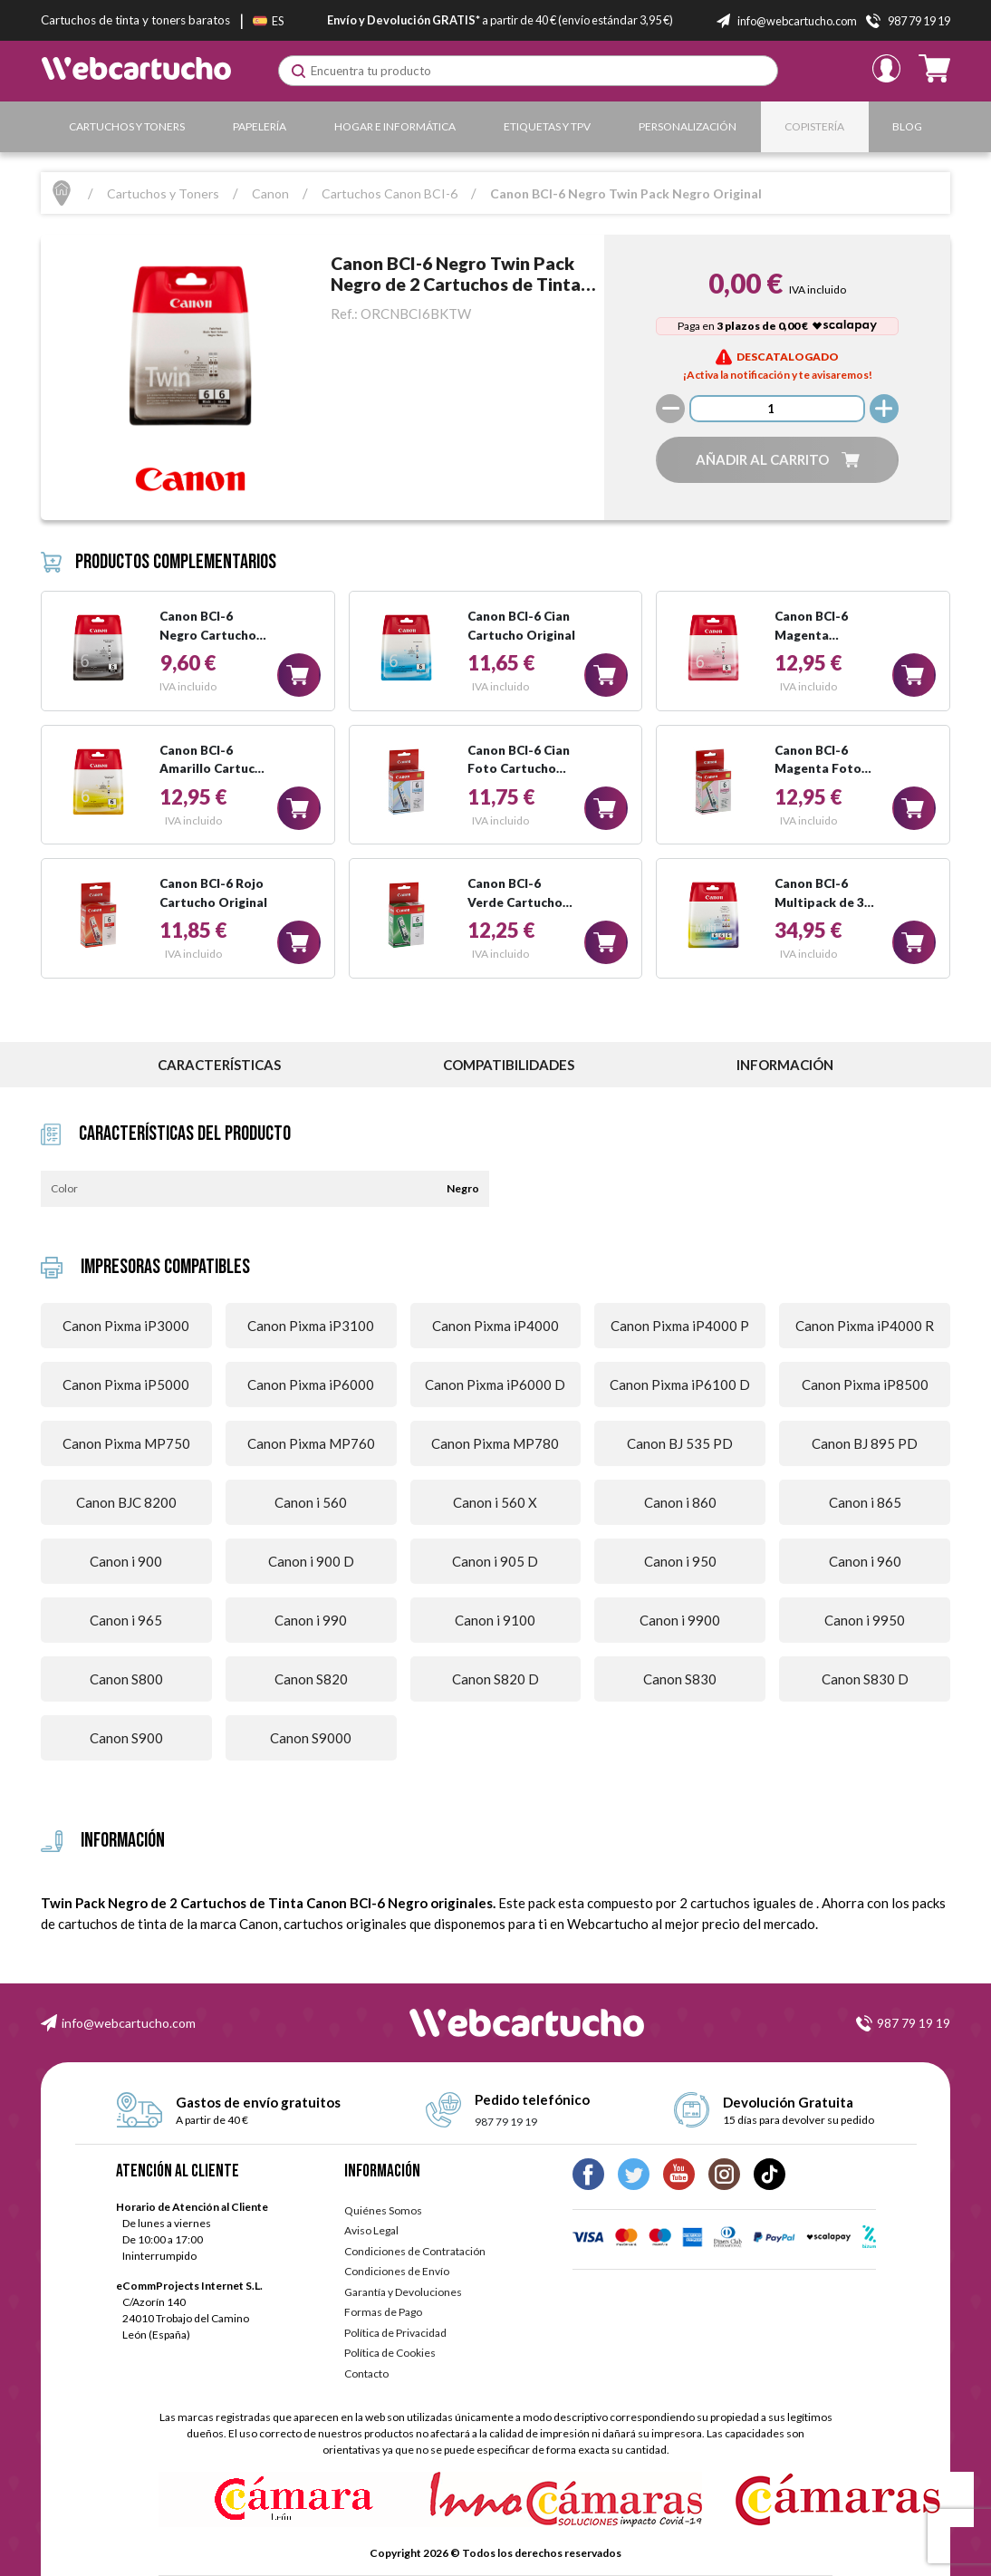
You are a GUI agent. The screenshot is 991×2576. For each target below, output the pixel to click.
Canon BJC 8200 (126, 1502)
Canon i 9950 (864, 1620)
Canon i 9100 (495, 1620)
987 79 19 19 (913, 2023)
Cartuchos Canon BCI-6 (389, 193)
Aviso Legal (371, 2230)
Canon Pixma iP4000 (495, 1325)
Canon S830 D (865, 1679)
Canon (270, 193)
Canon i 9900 (680, 1620)
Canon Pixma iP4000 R (864, 1325)
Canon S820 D (495, 1679)
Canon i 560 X (495, 1502)
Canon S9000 (310, 1738)
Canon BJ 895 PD (865, 1443)
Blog (907, 126)
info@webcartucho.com (129, 2023)
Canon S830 (680, 1679)
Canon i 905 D (495, 1561)
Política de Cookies (390, 2352)
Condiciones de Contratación (415, 2251)
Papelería (259, 126)
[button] (777, 460)
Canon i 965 (126, 1620)
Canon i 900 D (311, 1561)
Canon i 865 (865, 1502)
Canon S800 (126, 1679)
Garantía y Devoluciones (403, 2292)
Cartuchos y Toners (127, 126)
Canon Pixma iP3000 (126, 1325)
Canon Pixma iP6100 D (680, 1384)
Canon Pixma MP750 (126, 1443)
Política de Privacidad (395, 2333)
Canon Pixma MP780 (495, 1443)
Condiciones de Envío (396, 2271)
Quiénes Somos (383, 2210)
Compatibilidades (508, 1064)
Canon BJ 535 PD (680, 1443)
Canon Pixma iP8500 (865, 1384)
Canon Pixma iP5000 (126, 1384)
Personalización (687, 126)
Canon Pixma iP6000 (310, 1384)
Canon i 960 (865, 1561)
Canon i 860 (680, 1502)
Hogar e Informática (395, 126)
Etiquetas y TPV (547, 126)
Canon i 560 (310, 1502)
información (784, 1064)
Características (219, 1064)
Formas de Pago (383, 2312)
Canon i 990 (310, 1620)
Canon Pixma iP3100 (310, 1325)
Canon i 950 (680, 1561)
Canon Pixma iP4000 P (680, 1325)
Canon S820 (311, 1679)
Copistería (814, 126)
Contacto (366, 2373)
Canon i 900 (126, 1561)
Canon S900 (126, 1738)
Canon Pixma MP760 (311, 1443)
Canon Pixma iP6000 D (495, 1384)
